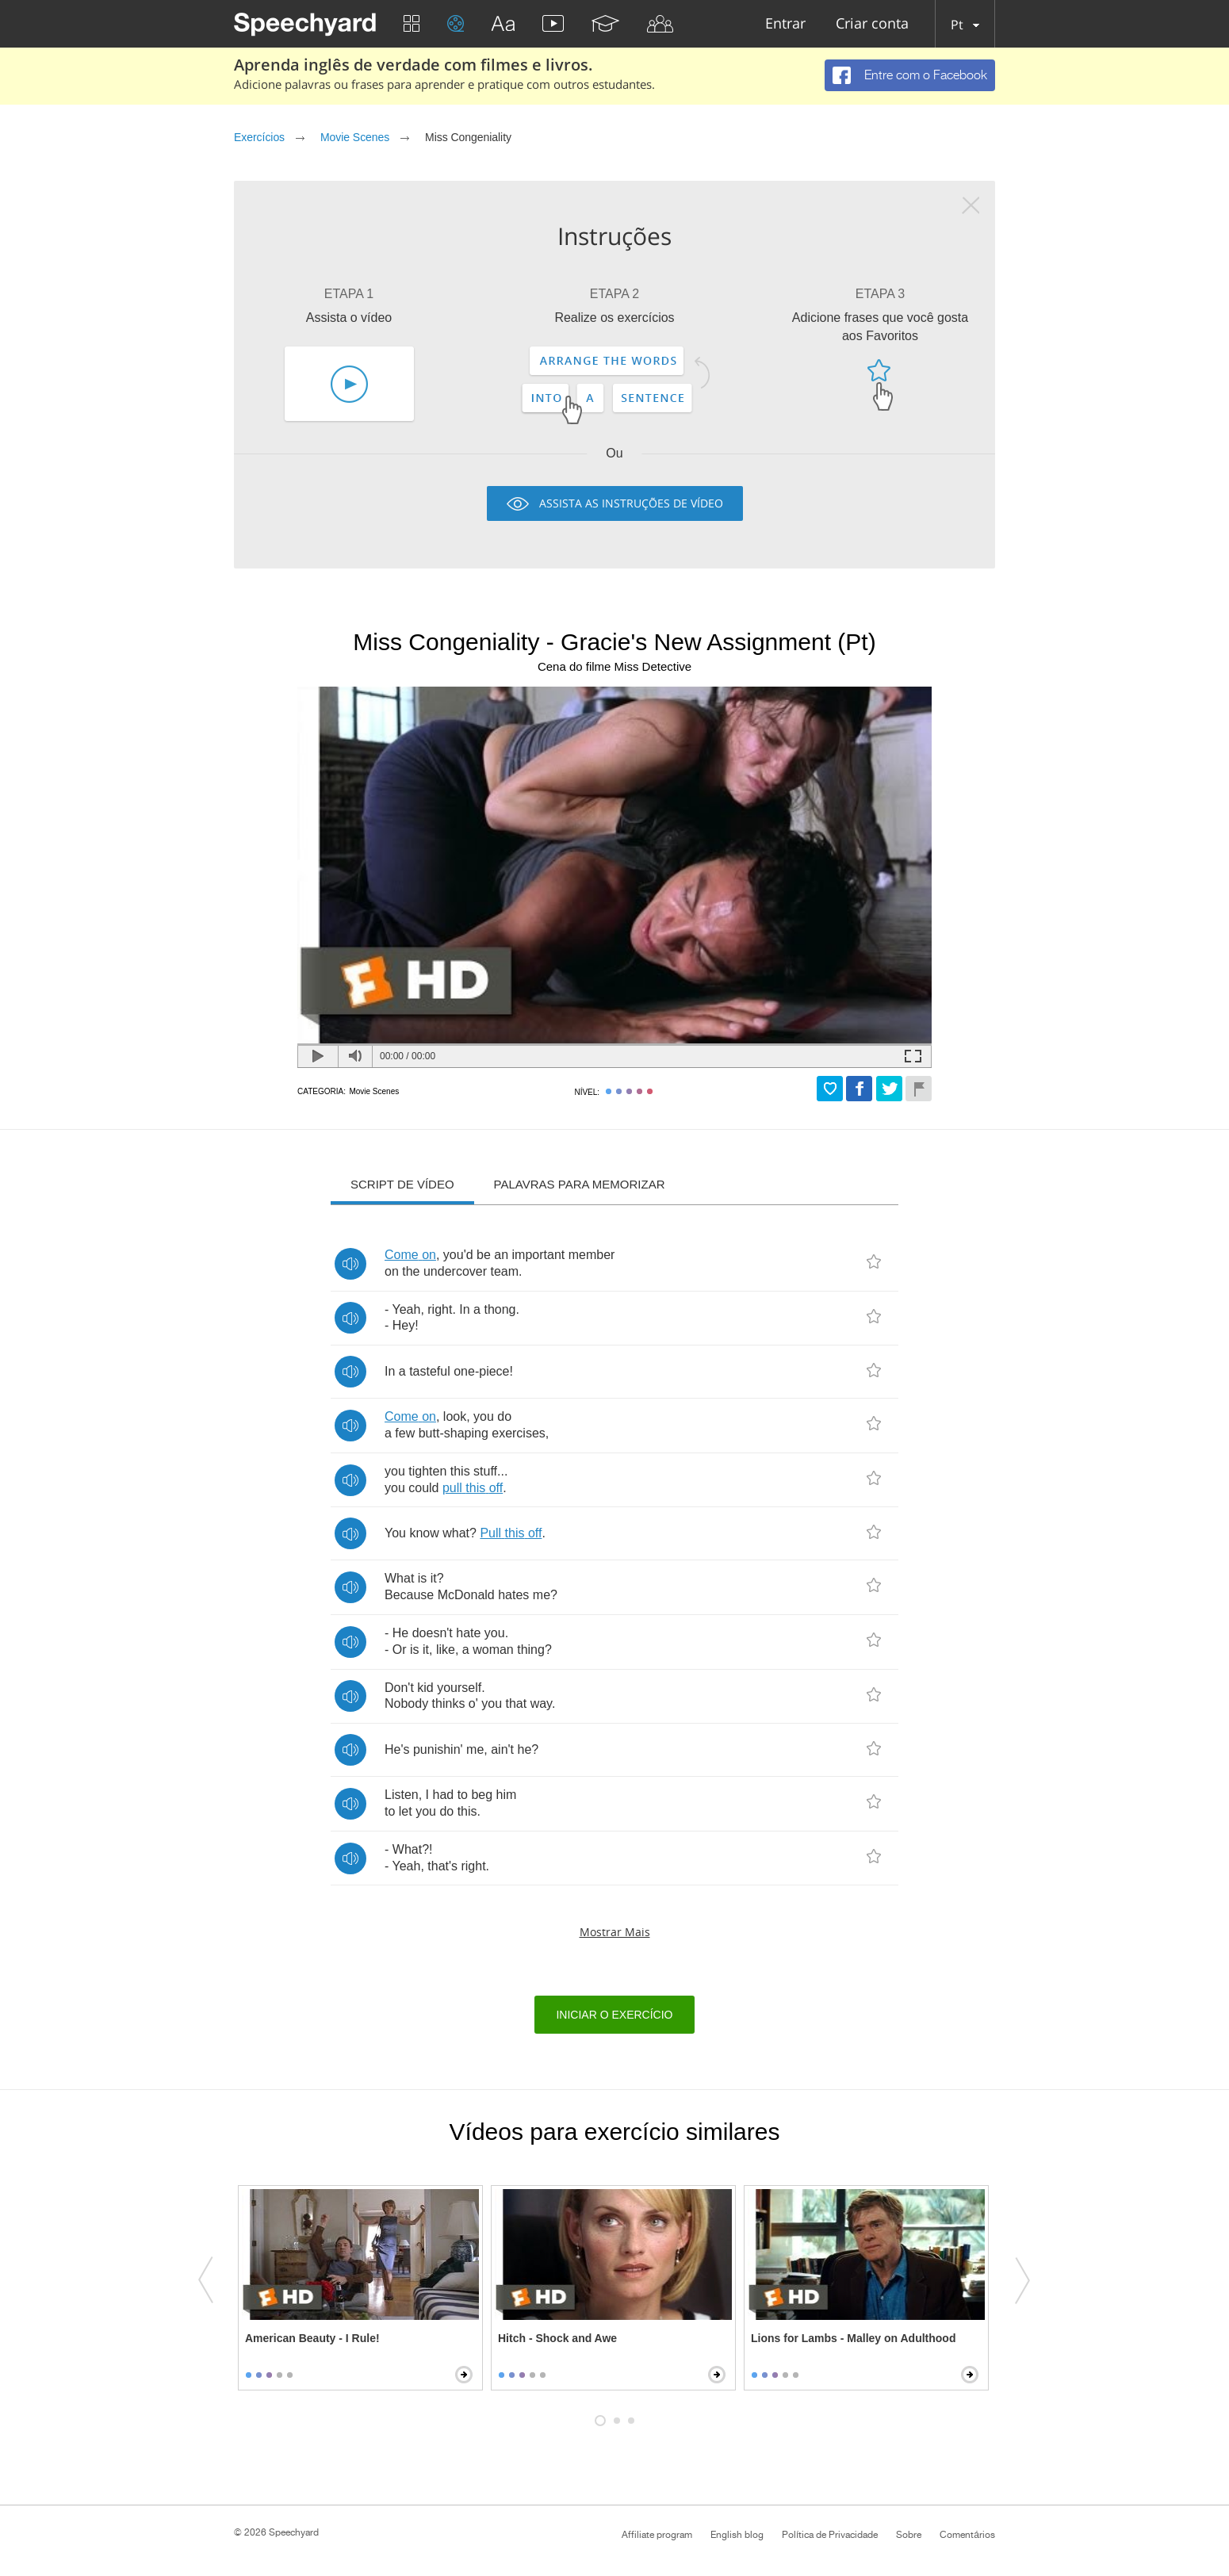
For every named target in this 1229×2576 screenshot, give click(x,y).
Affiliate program (657, 2534)
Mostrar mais (615, 1931)
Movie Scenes (354, 137)
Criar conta (872, 24)
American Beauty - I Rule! (312, 2338)
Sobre (908, 2534)
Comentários (967, 2534)
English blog (737, 2534)
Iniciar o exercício (614, 2014)
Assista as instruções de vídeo (631, 503)
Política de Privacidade (830, 2534)
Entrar (785, 24)
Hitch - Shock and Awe (557, 2338)
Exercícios (259, 137)
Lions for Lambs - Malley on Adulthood (853, 2338)
